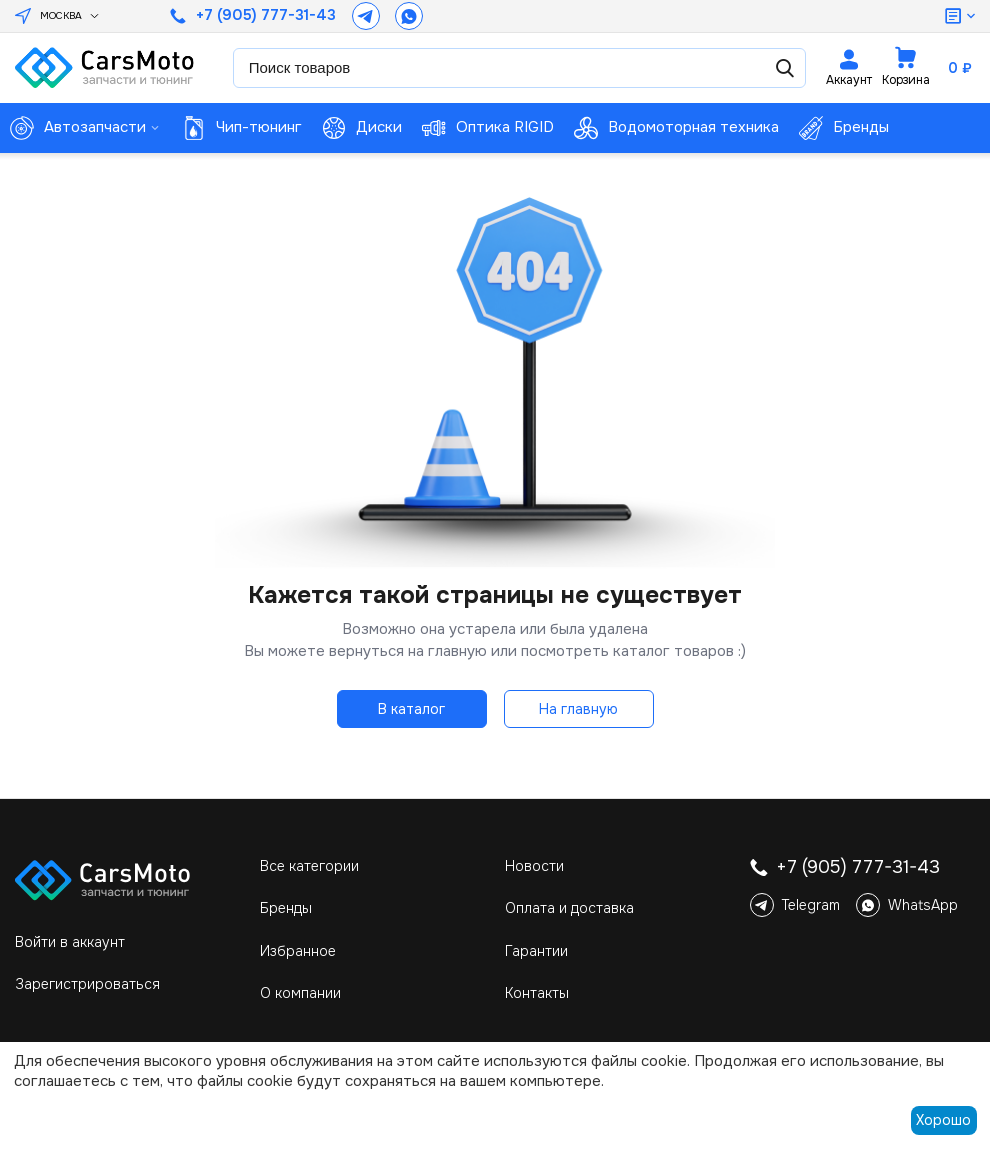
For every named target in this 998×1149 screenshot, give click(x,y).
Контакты (537, 993)
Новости (534, 866)
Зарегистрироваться (87, 984)
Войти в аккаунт (70, 942)
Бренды (286, 908)
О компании (300, 993)
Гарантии (536, 951)
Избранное (298, 951)
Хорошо (943, 1120)
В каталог (411, 709)
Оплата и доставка (569, 908)
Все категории (309, 866)
